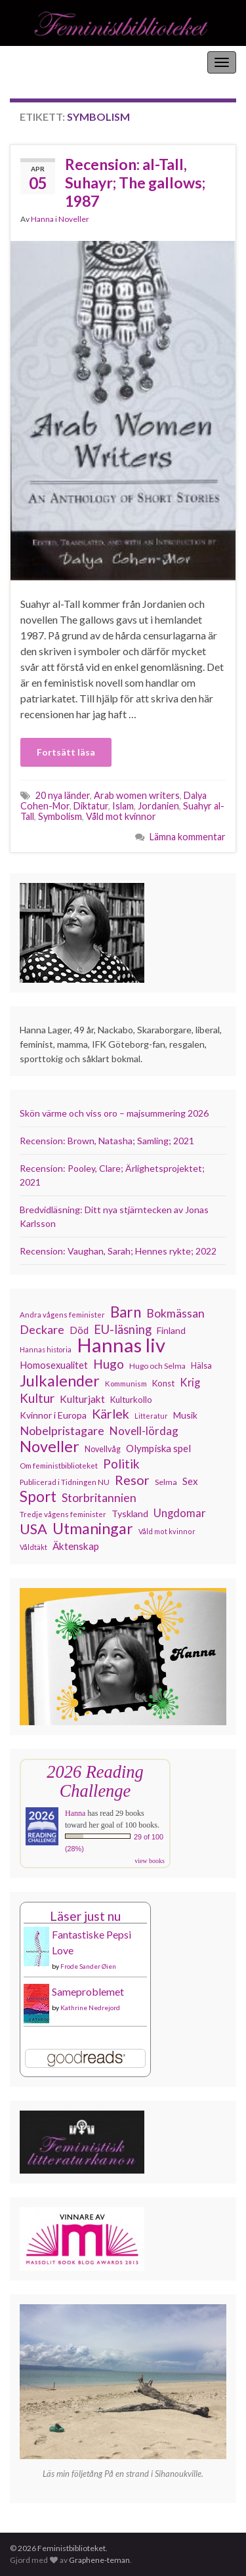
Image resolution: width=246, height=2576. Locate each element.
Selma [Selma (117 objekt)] (166, 1482)
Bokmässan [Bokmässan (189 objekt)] (175, 1313)
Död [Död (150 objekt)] (79, 1330)
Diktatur (90, 805)
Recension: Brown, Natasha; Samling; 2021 (107, 1140)
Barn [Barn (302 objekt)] (125, 1312)
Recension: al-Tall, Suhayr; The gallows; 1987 (135, 182)
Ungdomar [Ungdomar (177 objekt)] (180, 1513)
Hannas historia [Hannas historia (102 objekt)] (46, 1349)
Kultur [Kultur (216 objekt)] (37, 1398)
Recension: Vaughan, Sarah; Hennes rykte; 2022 (118, 1250)
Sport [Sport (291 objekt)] (38, 1497)
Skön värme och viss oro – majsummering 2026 (114, 1113)
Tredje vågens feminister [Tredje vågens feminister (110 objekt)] (63, 1513)
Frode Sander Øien (88, 1966)
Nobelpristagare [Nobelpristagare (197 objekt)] (62, 1430)
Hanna (42, 219)
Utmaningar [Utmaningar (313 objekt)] (92, 1528)
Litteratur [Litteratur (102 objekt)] (151, 1415)
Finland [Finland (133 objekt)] (171, 1330)
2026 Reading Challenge (95, 1781)
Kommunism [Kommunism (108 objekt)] (126, 1383)
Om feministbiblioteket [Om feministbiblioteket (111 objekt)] (59, 1465)
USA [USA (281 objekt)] (33, 1529)
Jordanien (158, 805)
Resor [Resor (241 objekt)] (132, 1479)
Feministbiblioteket (54, 62)
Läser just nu (85, 1915)
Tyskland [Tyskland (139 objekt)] (130, 1513)
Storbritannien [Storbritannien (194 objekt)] (99, 1498)
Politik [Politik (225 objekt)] (121, 1464)
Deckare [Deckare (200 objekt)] (42, 1329)
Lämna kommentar (188, 836)
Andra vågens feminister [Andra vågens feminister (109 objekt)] (62, 1314)
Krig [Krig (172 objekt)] (190, 1382)
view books (149, 1860)
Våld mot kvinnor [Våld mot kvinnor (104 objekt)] (166, 1531)
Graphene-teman (99, 2560)
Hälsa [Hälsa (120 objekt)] (201, 1366)
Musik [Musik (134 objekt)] (185, 1415)
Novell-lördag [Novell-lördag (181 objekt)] (144, 1431)
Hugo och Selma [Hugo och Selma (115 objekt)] (157, 1366)
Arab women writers (137, 795)
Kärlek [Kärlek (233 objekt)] (110, 1414)
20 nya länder (62, 795)
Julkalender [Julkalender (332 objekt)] (60, 1380)
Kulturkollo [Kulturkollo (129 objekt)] (131, 1399)
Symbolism (60, 816)
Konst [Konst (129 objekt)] (163, 1383)
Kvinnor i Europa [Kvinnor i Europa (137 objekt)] (53, 1415)
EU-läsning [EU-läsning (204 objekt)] (123, 1329)
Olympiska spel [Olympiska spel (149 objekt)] (158, 1448)
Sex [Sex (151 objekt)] (190, 1481)
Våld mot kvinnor (121, 816)
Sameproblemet (88, 1991)
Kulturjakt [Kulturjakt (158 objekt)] (82, 1399)
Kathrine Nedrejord (90, 2007)
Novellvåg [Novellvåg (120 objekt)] (103, 1449)
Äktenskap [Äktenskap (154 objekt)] (75, 1546)
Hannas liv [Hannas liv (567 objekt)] (121, 1345)
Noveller (73, 219)
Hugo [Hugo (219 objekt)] (108, 1364)
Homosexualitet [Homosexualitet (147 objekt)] (54, 1365)
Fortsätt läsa (66, 752)
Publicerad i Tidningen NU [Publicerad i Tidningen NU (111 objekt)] (65, 1481)
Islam (123, 805)
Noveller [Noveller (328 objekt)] (49, 1446)
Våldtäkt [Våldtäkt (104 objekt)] (33, 1547)
